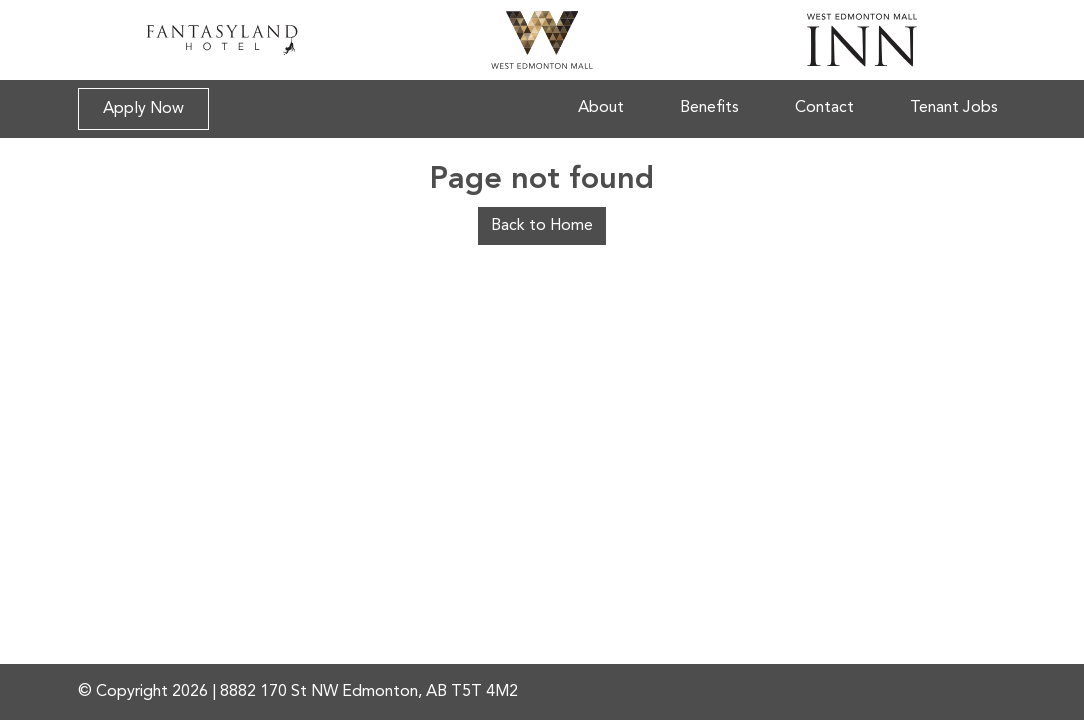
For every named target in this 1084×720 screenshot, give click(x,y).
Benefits (709, 108)
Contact (824, 108)
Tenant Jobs (954, 108)
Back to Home (542, 226)
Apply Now (143, 109)
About (601, 108)
